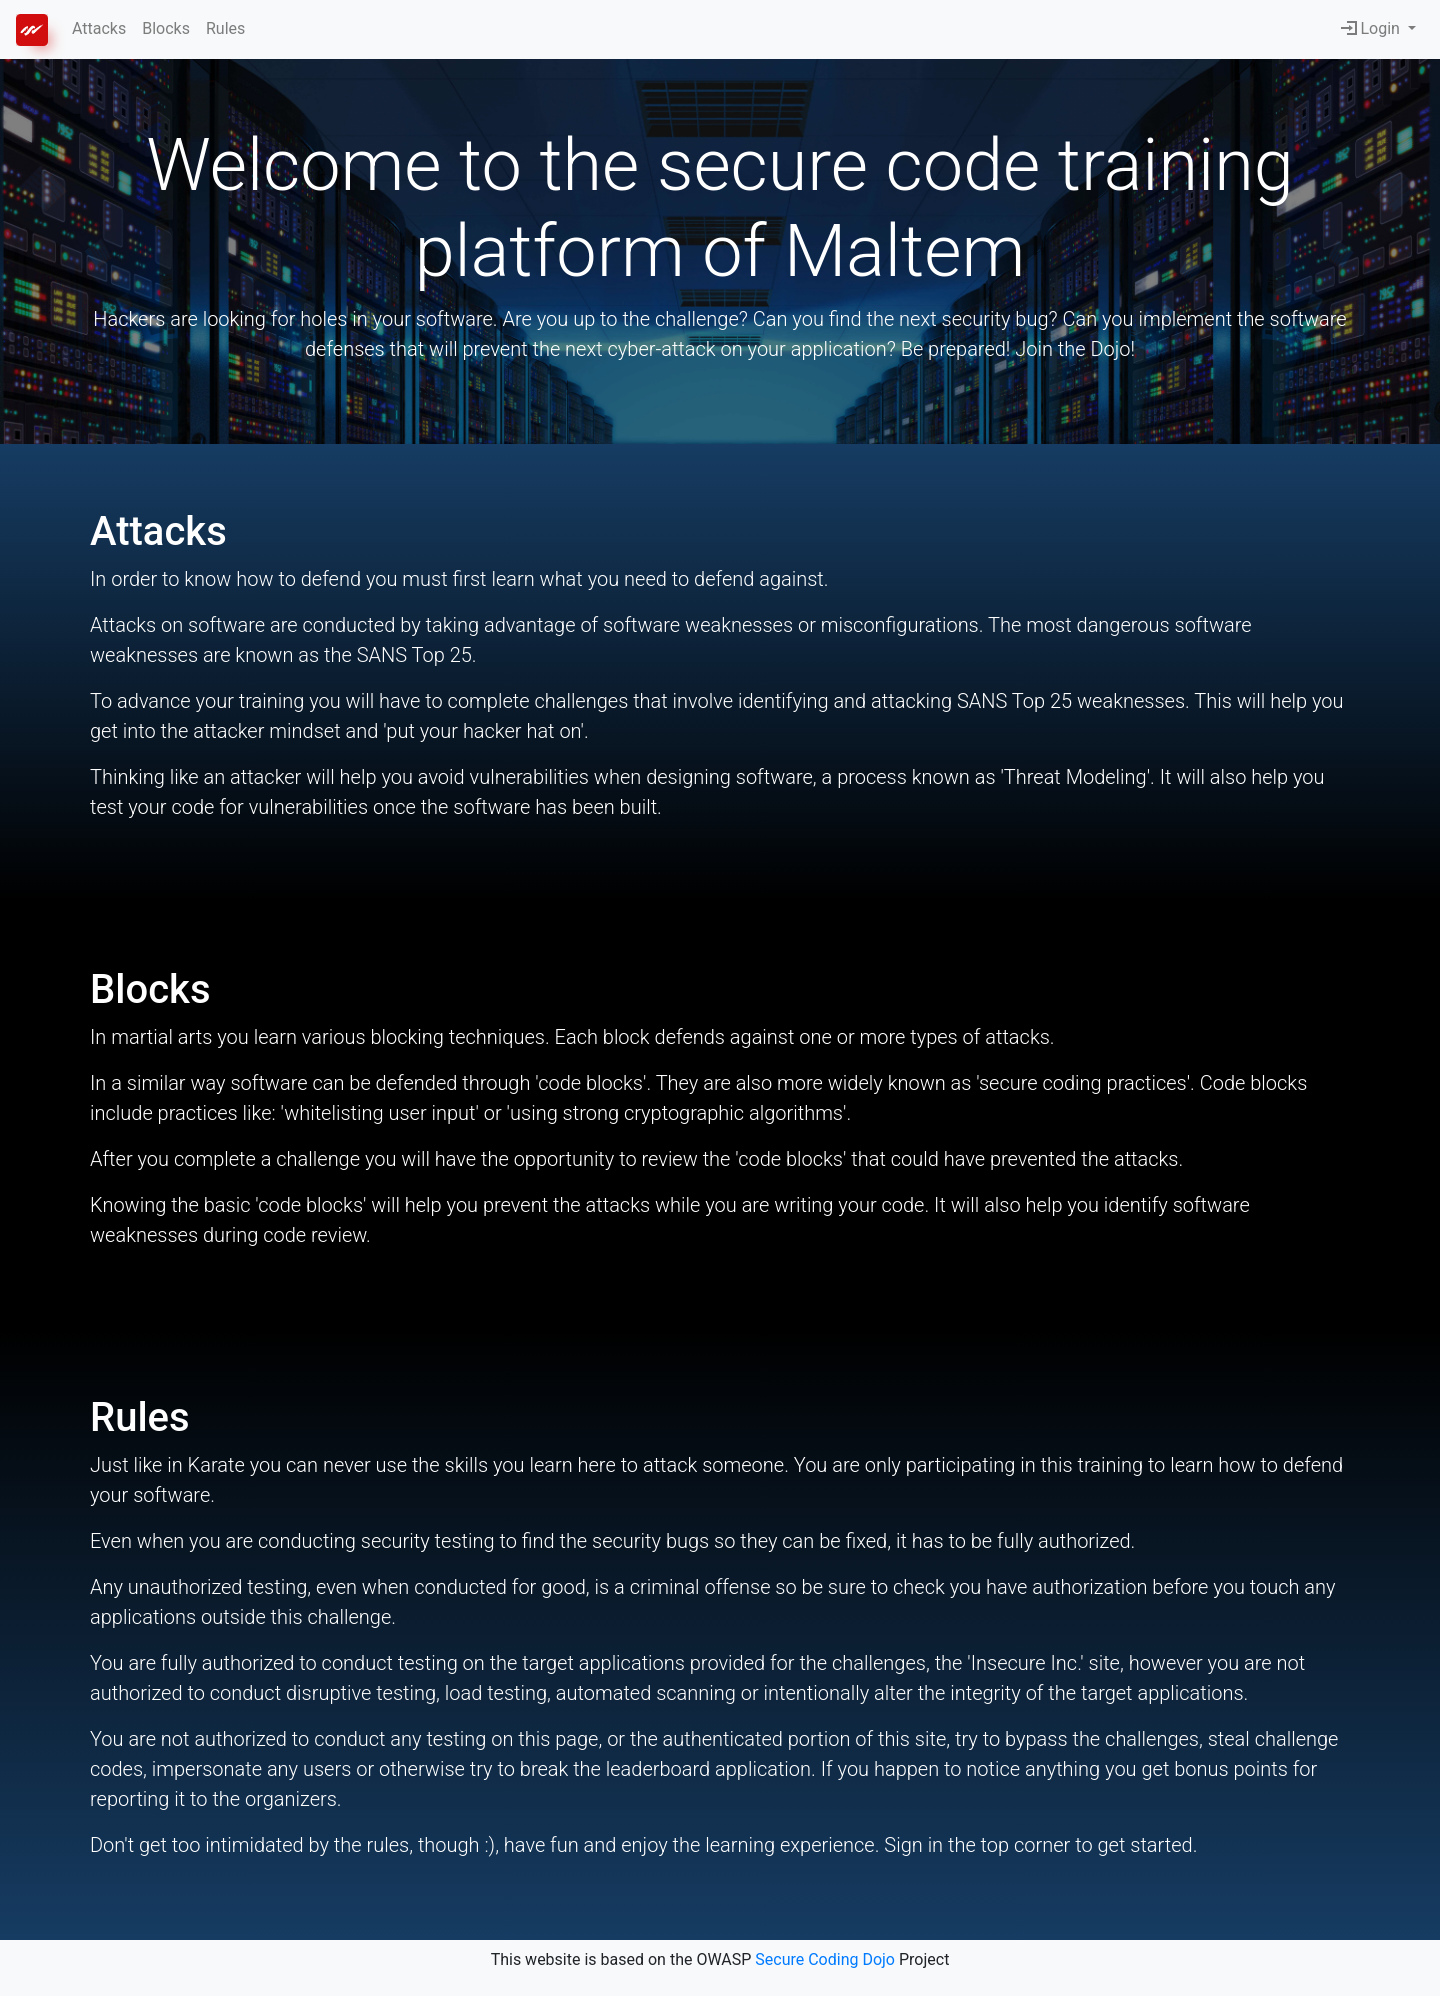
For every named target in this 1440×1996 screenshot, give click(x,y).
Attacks (99, 28)
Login (1372, 28)
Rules (225, 28)
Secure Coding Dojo (825, 1959)
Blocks (166, 28)
